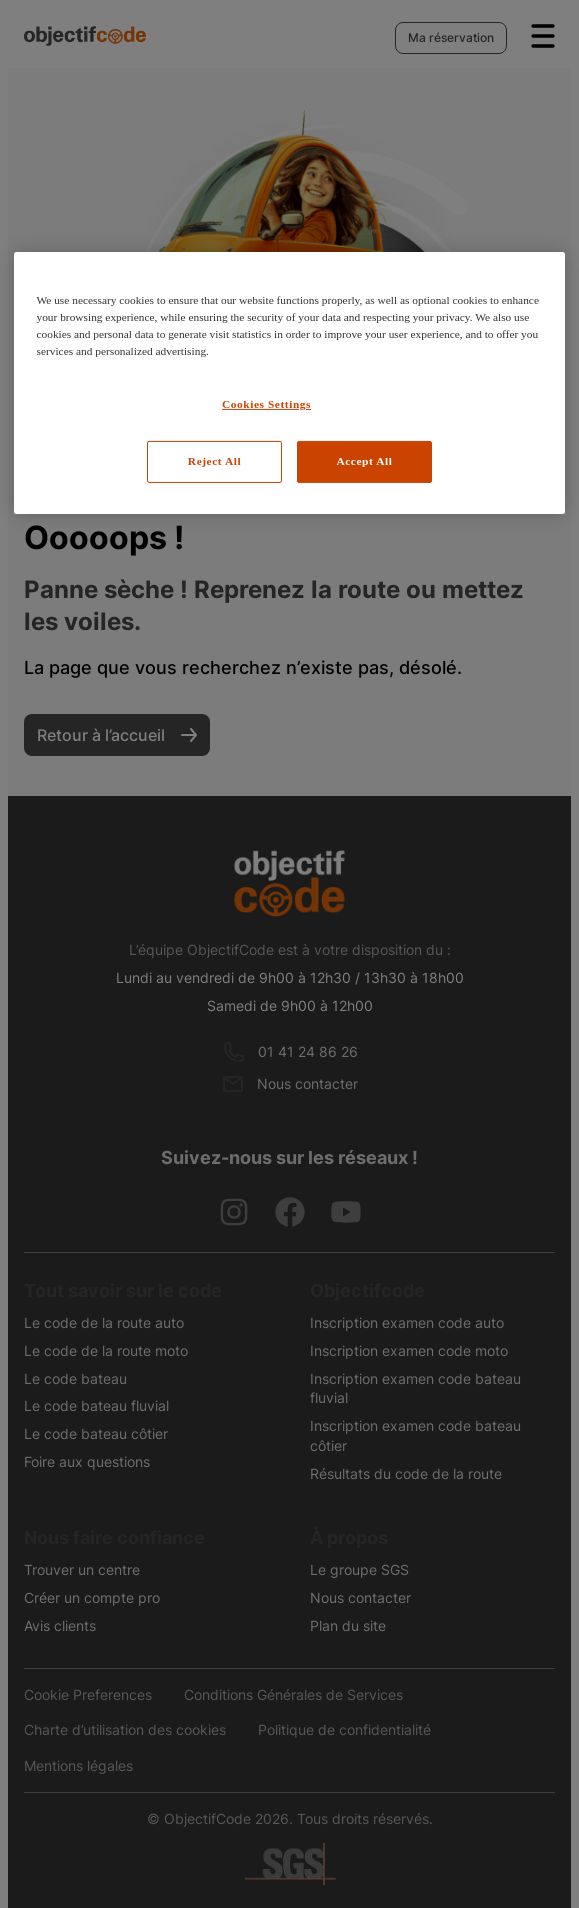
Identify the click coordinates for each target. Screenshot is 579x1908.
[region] (289, 383)
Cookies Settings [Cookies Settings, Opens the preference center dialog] (266, 404)
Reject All (214, 461)
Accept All (364, 461)
